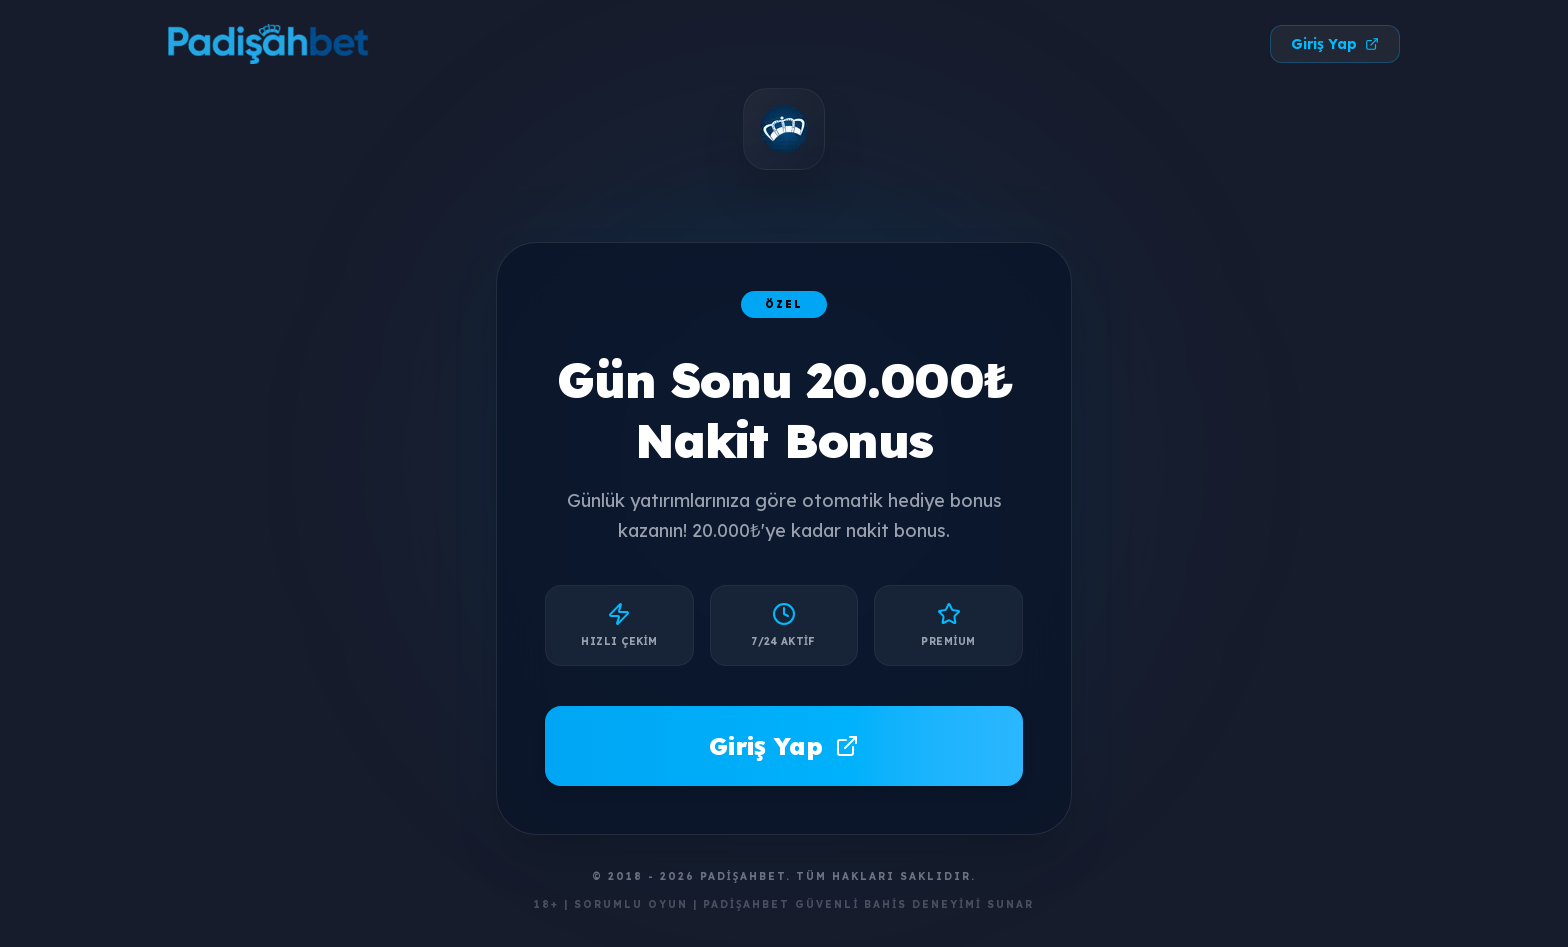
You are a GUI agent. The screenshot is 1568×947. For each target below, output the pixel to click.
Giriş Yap (1335, 44)
